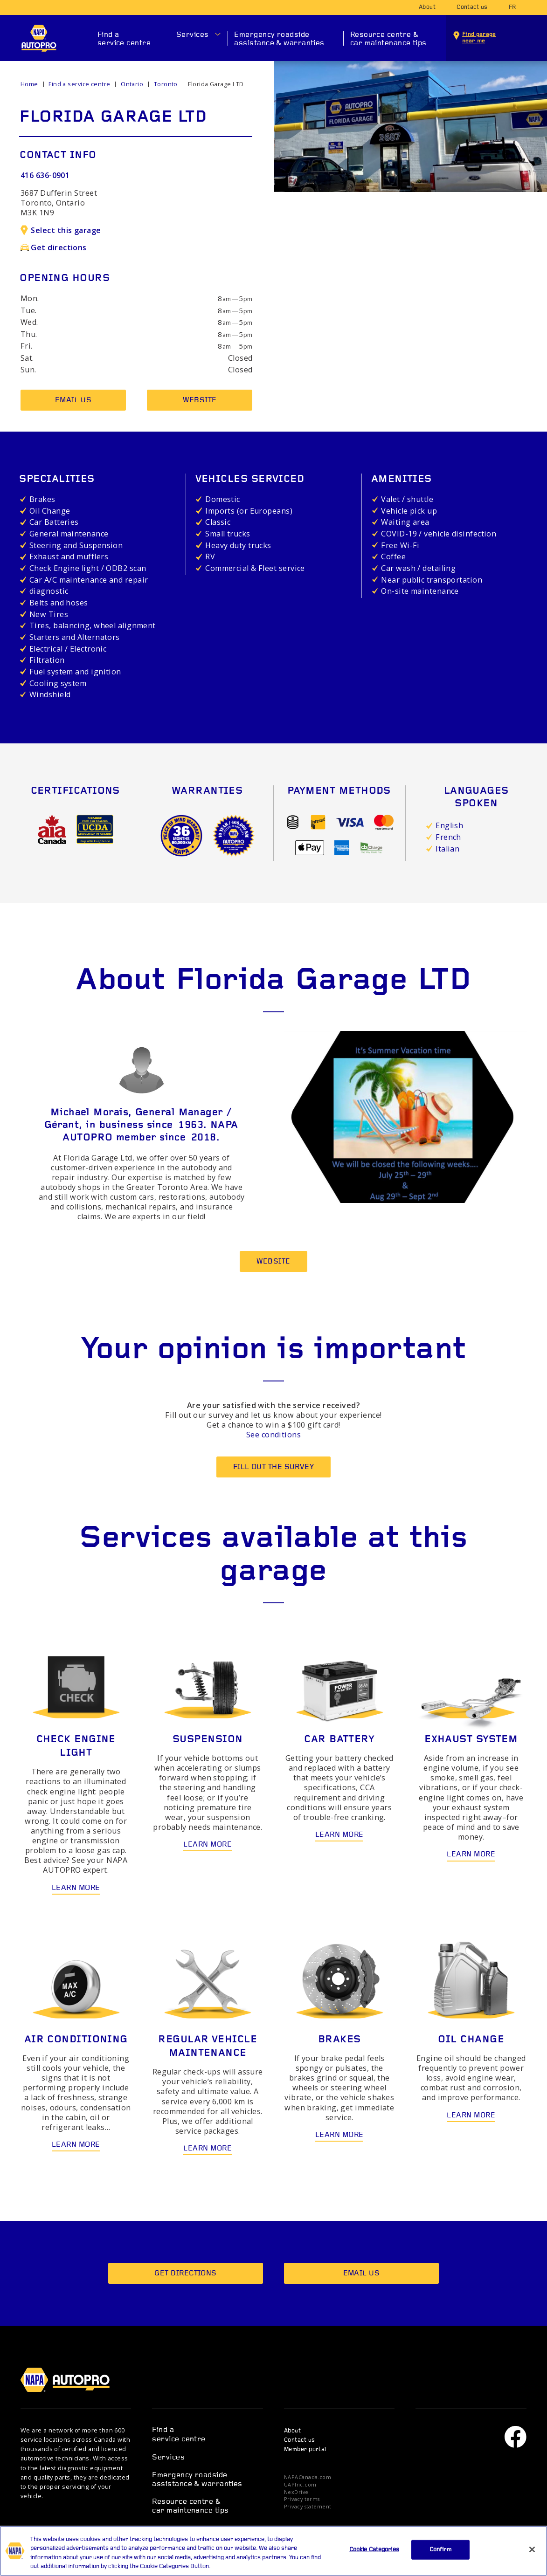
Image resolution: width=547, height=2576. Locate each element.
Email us (73, 400)
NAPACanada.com (307, 2477)
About (427, 7)
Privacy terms (302, 2499)
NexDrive (296, 2492)
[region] (273, 2551)
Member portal (305, 2449)
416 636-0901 (45, 175)
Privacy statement (308, 2507)
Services (192, 35)
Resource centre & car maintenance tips (388, 39)
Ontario (132, 84)
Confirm (440, 2550)
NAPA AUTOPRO (39, 38)
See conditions (273, 1434)
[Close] (532, 2549)
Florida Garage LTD (215, 84)
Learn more (76, 1888)
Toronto (166, 84)
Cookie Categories (374, 2550)
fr (512, 7)
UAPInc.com (300, 2485)
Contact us (472, 7)
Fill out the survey (273, 1467)
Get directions (54, 247)
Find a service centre (124, 39)
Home (29, 84)
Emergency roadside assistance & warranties (279, 39)
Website (199, 400)
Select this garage (61, 230)
